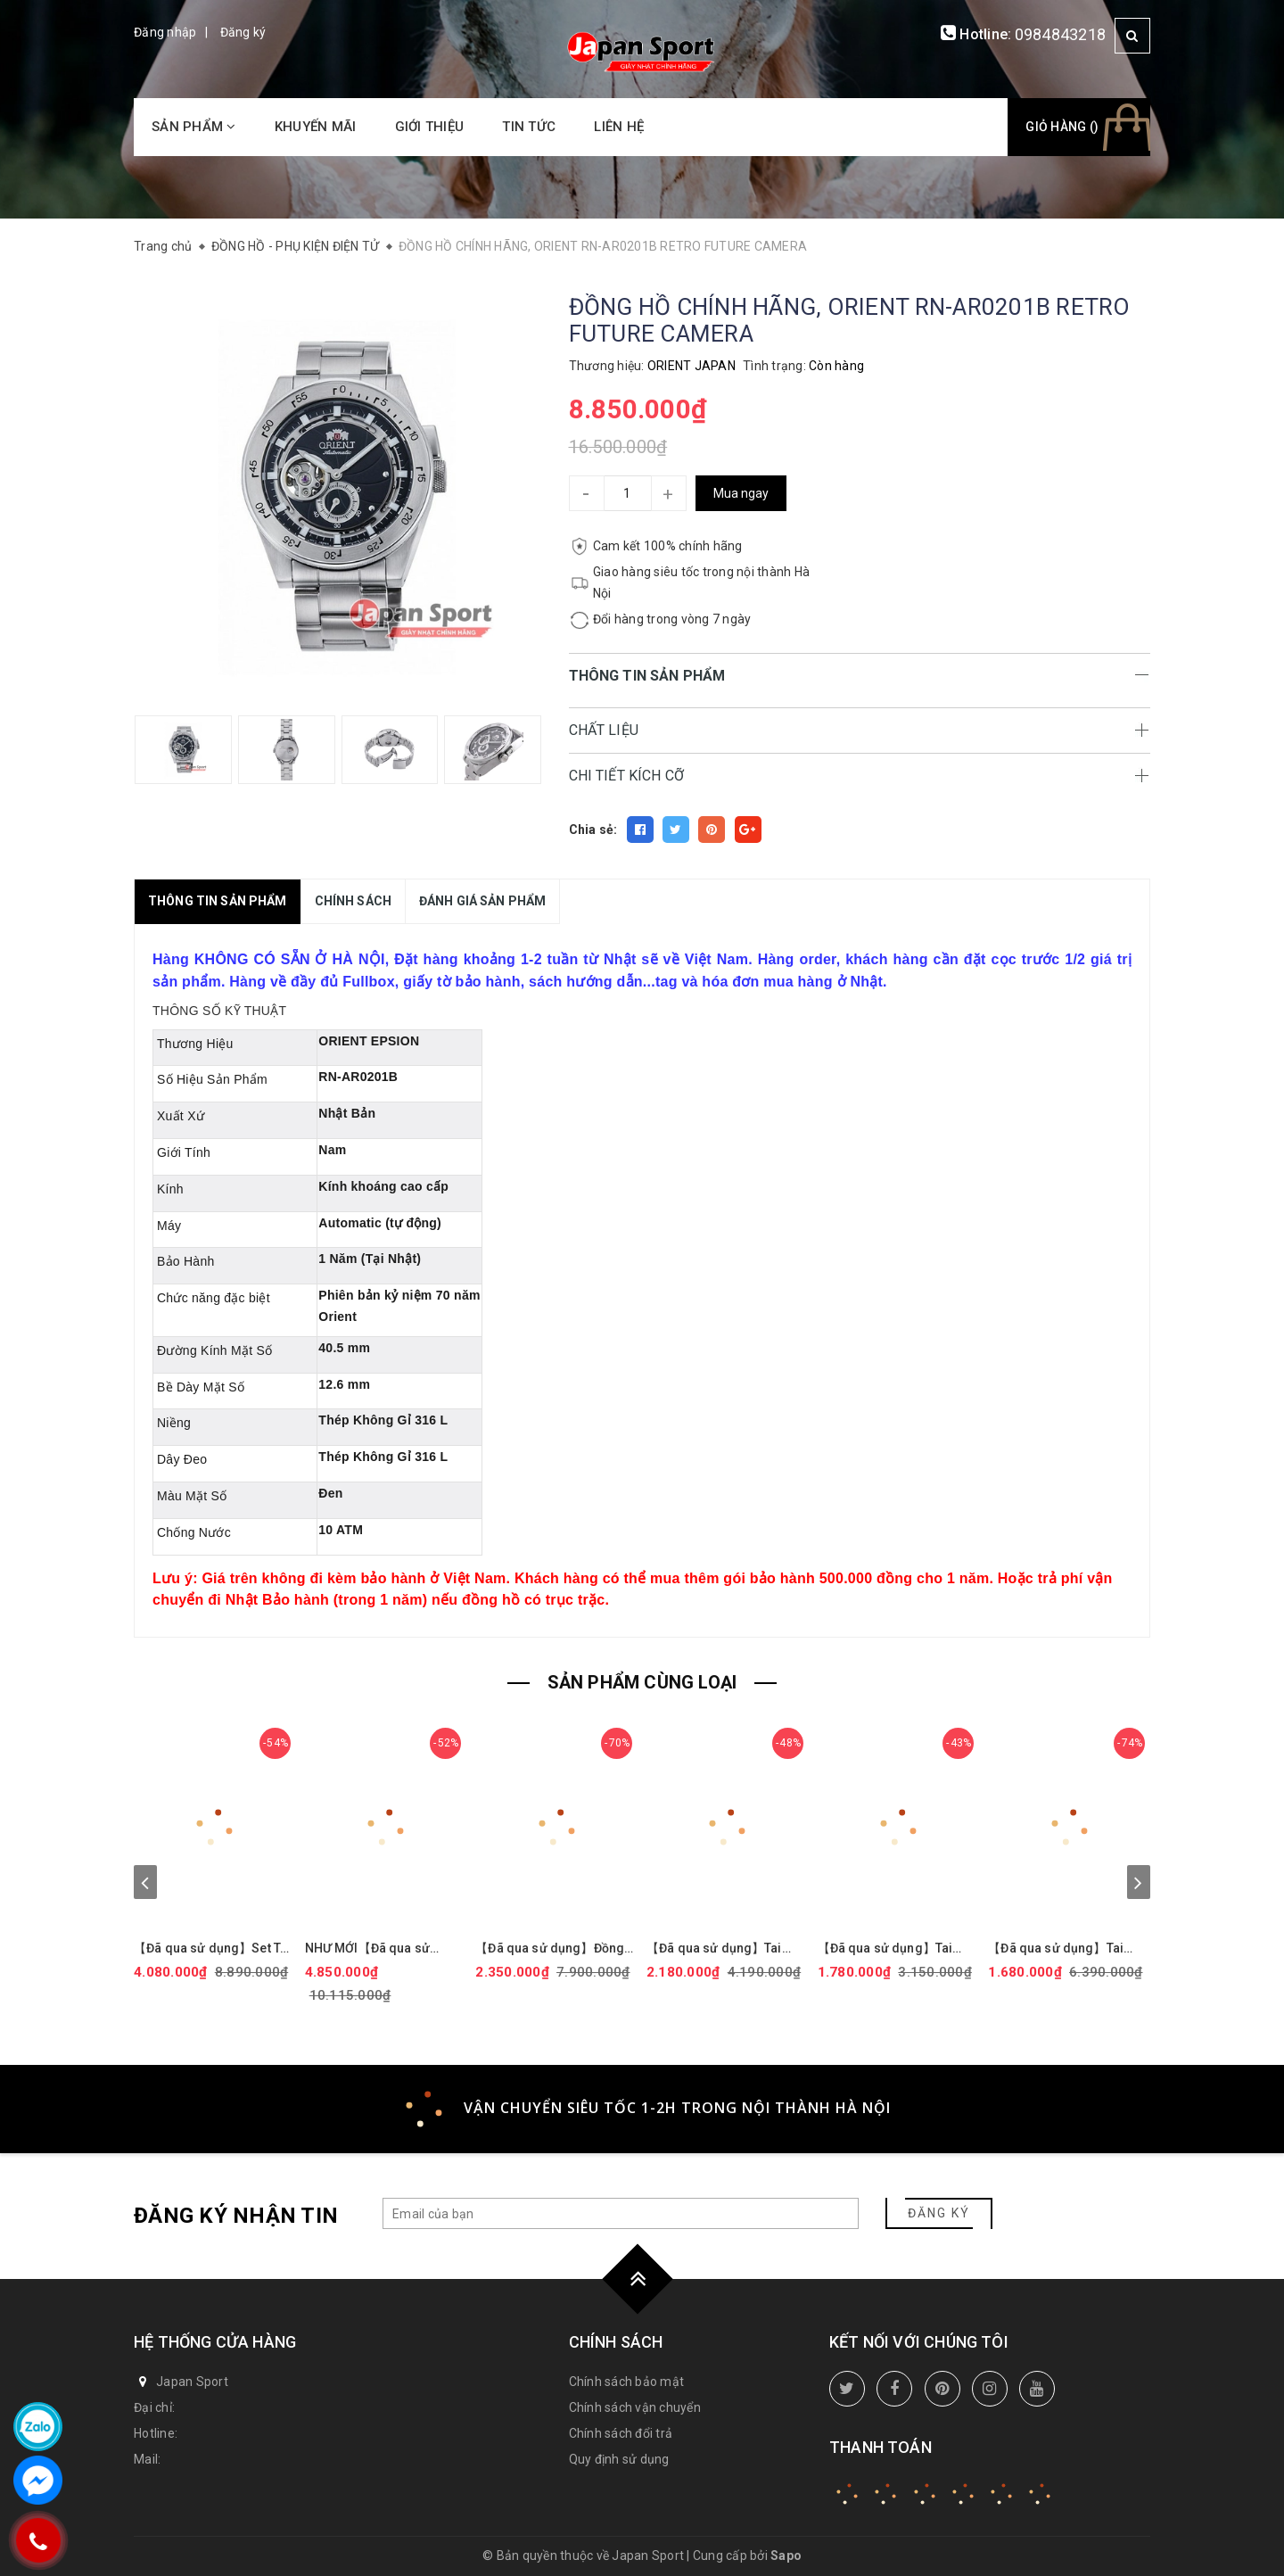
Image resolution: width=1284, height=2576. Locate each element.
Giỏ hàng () (1062, 127)
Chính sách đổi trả (621, 2433)
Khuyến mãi (316, 127)
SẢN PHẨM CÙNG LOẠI (642, 1682)
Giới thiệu (430, 127)
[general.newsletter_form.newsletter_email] (621, 2213)
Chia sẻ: (593, 829)
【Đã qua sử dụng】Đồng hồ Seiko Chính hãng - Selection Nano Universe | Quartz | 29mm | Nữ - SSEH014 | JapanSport (552, 1948)
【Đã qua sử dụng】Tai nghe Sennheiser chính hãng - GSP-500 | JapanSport (1056, 1948)
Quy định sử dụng (619, 2459)
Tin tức (529, 127)
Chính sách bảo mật (627, 2381)
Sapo (786, 2555)
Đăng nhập (165, 32)
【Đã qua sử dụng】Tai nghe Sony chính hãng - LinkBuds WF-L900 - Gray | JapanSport (895, 1948)
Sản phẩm (194, 127)
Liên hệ (619, 127)
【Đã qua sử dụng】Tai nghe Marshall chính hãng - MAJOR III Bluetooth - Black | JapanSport (727, 1948)
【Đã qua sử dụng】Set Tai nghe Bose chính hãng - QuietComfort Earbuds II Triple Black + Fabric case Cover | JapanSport (212, 1948)
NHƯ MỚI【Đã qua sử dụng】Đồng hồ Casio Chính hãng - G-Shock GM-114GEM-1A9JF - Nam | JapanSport (383, 1948)
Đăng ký (243, 32)
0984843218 (1061, 34)
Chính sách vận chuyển (635, 2407)
